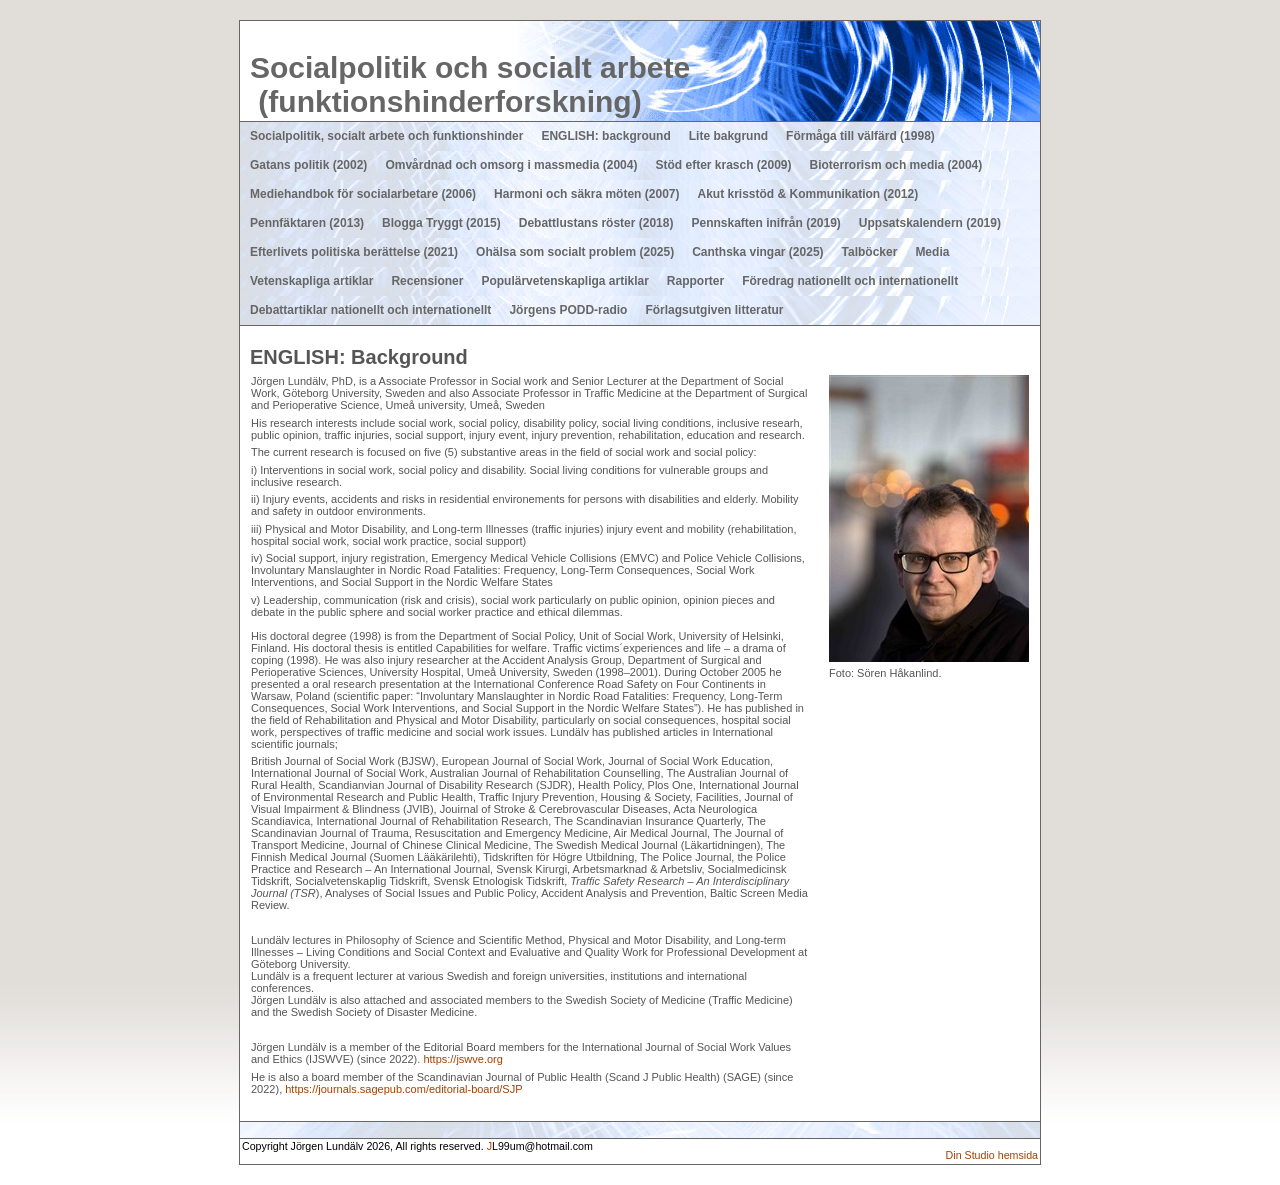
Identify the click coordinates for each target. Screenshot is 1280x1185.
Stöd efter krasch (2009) (723, 165)
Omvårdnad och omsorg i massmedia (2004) (511, 165)
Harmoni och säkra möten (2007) (586, 194)
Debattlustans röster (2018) (596, 223)
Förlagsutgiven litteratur (714, 310)
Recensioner (427, 281)
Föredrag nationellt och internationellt (850, 281)
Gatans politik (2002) (308, 165)
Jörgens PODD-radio (568, 310)
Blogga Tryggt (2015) (441, 223)
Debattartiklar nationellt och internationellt (370, 310)
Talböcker (870, 252)
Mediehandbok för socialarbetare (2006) (363, 194)
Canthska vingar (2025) (757, 252)
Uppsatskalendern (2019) (930, 223)
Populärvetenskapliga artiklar (564, 281)
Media (932, 252)
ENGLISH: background (605, 136)
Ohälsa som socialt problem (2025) (575, 252)
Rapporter (695, 281)
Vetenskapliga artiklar (311, 281)
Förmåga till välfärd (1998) (860, 136)
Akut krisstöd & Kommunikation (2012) (807, 194)
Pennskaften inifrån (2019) (765, 223)
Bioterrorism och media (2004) (896, 165)
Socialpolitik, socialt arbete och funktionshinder (386, 136)
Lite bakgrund (728, 136)
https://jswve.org (462, 1059)
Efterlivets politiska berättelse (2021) (354, 252)
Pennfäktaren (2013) (307, 223)
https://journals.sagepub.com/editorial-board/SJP (403, 1089)
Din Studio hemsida (992, 1155)
